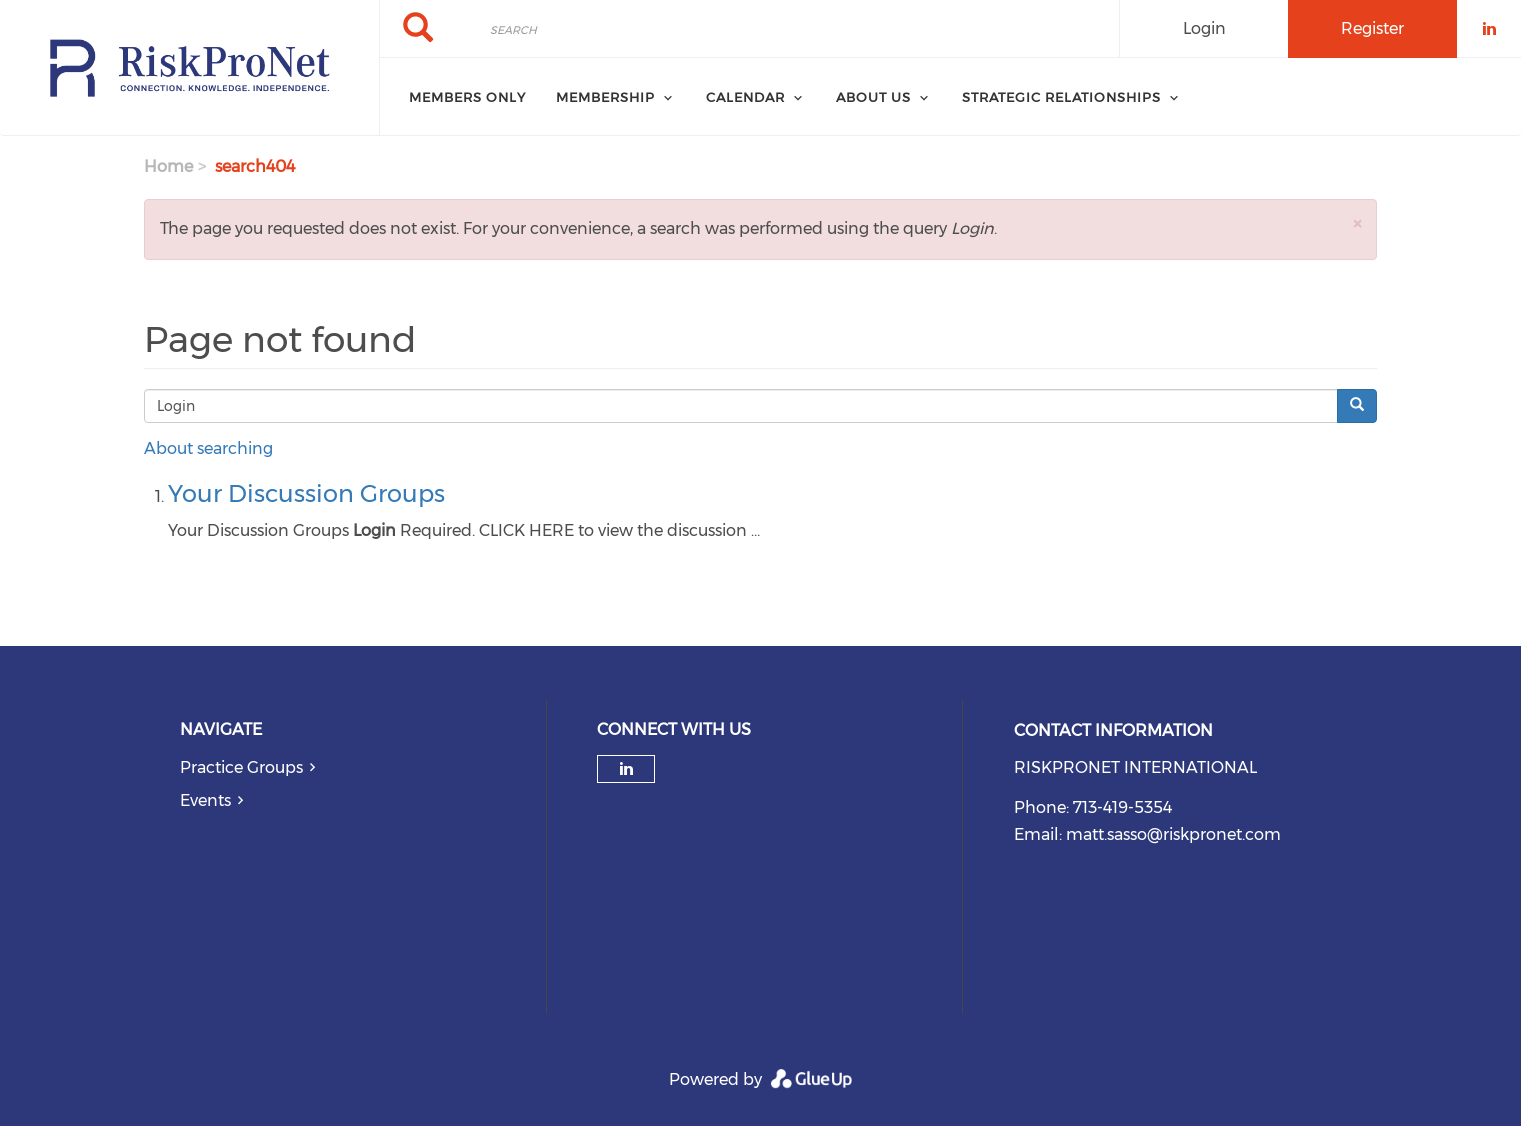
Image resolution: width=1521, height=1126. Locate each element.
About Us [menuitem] (873, 97)
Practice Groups (241, 767)
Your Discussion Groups (306, 493)
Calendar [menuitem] (745, 97)
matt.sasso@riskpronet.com (1173, 834)
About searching (208, 448)
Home (168, 166)
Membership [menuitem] (605, 97)
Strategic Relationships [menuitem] (1061, 97)
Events (205, 800)
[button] (1357, 223)
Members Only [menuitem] (467, 97)
